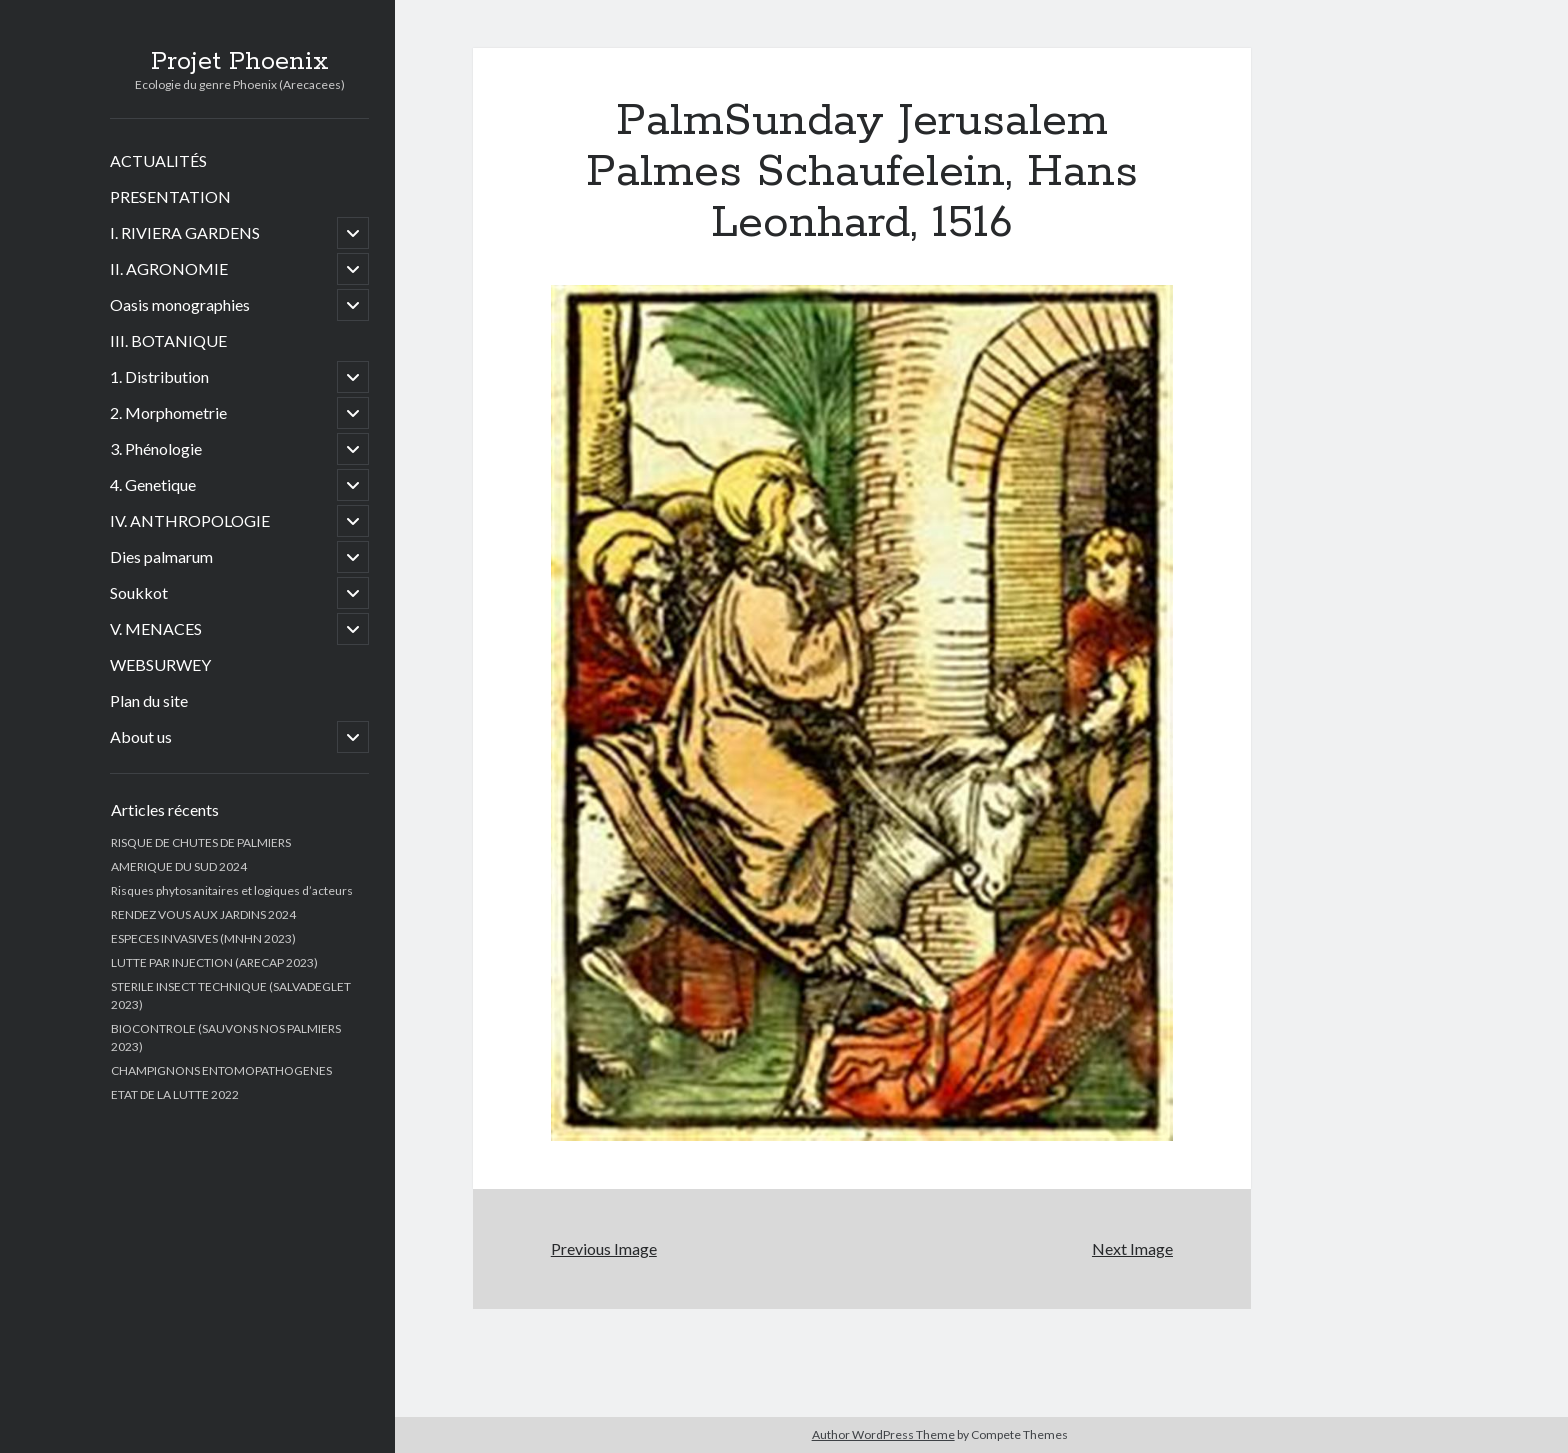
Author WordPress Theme (883, 1434)
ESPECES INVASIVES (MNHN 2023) (203, 938)
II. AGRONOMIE (169, 268)
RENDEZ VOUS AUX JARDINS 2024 (203, 914)
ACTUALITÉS (158, 160)
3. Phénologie (156, 448)
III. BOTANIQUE (168, 340)
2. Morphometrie (168, 412)
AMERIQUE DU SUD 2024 (179, 866)
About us (141, 736)
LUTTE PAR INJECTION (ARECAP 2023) (214, 962)
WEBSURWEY (160, 664)
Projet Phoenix (240, 62)
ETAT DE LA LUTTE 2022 (175, 1094)
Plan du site (149, 700)
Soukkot (139, 592)
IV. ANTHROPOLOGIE (190, 520)
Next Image (1132, 1248)
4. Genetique (153, 484)
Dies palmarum (161, 556)
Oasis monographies (180, 304)
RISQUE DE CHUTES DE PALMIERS (201, 842)
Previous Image (604, 1248)
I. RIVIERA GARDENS (185, 232)
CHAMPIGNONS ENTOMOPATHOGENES (221, 1070)
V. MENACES (156, 628)
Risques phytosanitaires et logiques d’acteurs (232, 890)
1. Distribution (159, 376)
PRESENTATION (170, 196)
